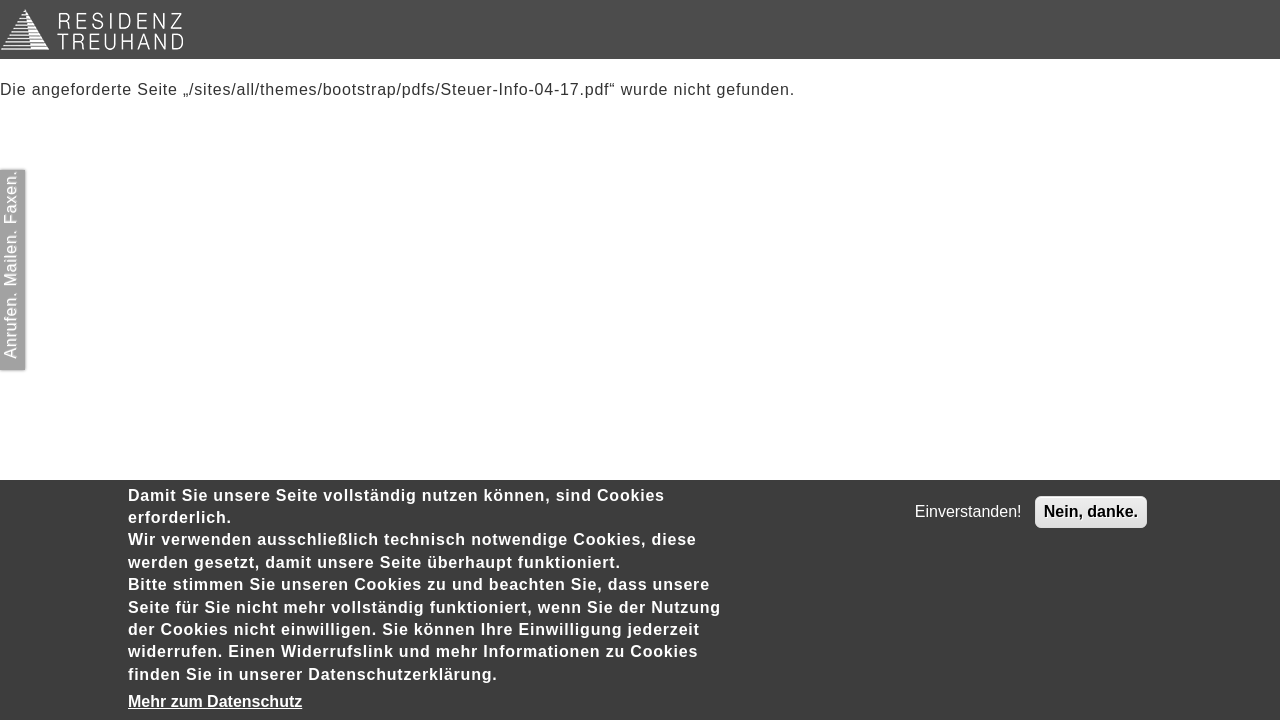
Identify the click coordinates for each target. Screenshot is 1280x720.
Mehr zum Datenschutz (215, 701)
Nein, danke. (1091, 511)
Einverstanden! (968, 511)
